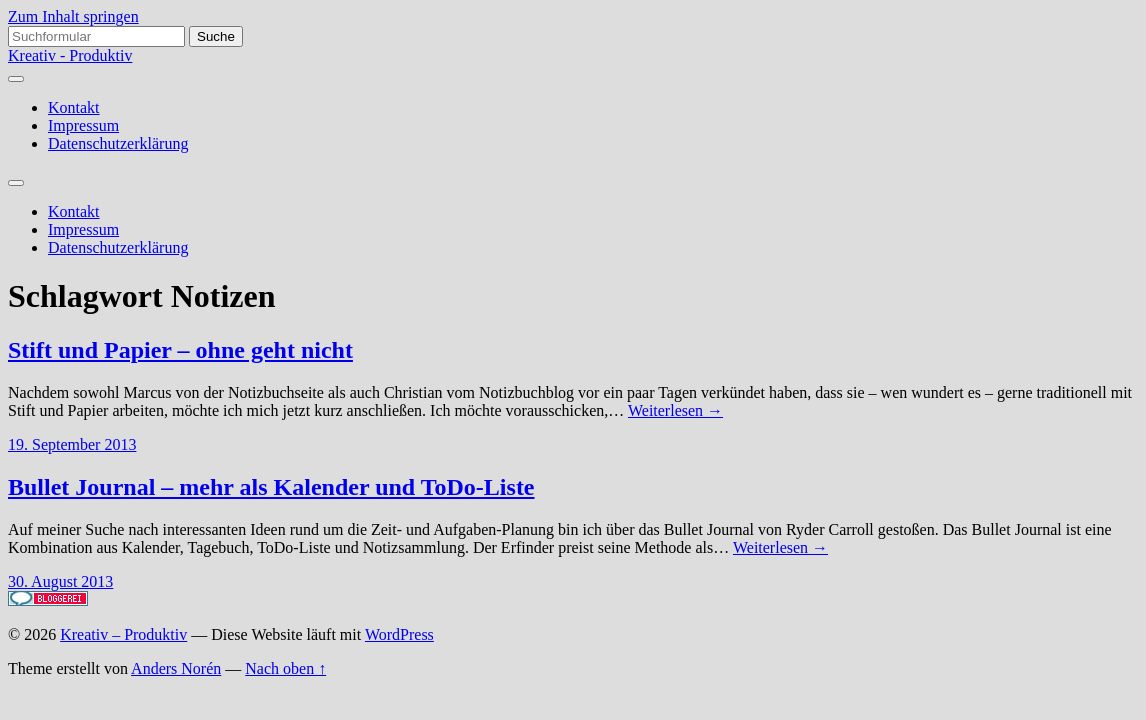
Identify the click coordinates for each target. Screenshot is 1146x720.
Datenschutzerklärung (118, 143)
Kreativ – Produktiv (123, 634)
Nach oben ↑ (285, 668)
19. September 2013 (72, 444)
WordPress (399, 634)
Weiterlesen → (675, 410)
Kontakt (74, 107)
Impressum (83, 125)
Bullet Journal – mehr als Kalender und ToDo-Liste (271, 487)
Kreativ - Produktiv (70, 55)
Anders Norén (176, 668)
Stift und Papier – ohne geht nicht (180, 350)
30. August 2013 (60, 581)
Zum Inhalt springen (73, 16)
